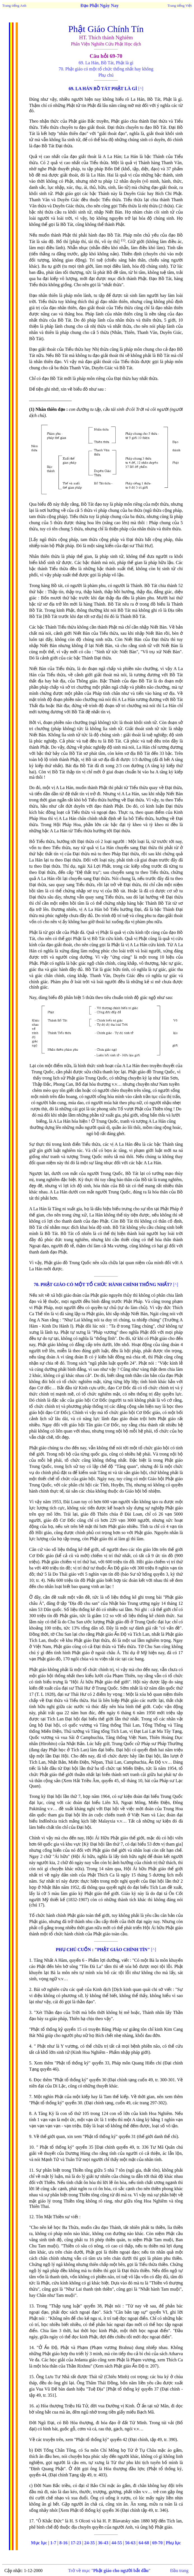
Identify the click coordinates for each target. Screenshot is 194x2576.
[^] (140, 88)
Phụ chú (106, 75)
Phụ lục (173, 2542)
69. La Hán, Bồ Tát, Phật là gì (106, 62)
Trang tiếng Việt (179, 5)
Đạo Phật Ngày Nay (99, 5)
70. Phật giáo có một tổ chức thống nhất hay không (106, 69)
